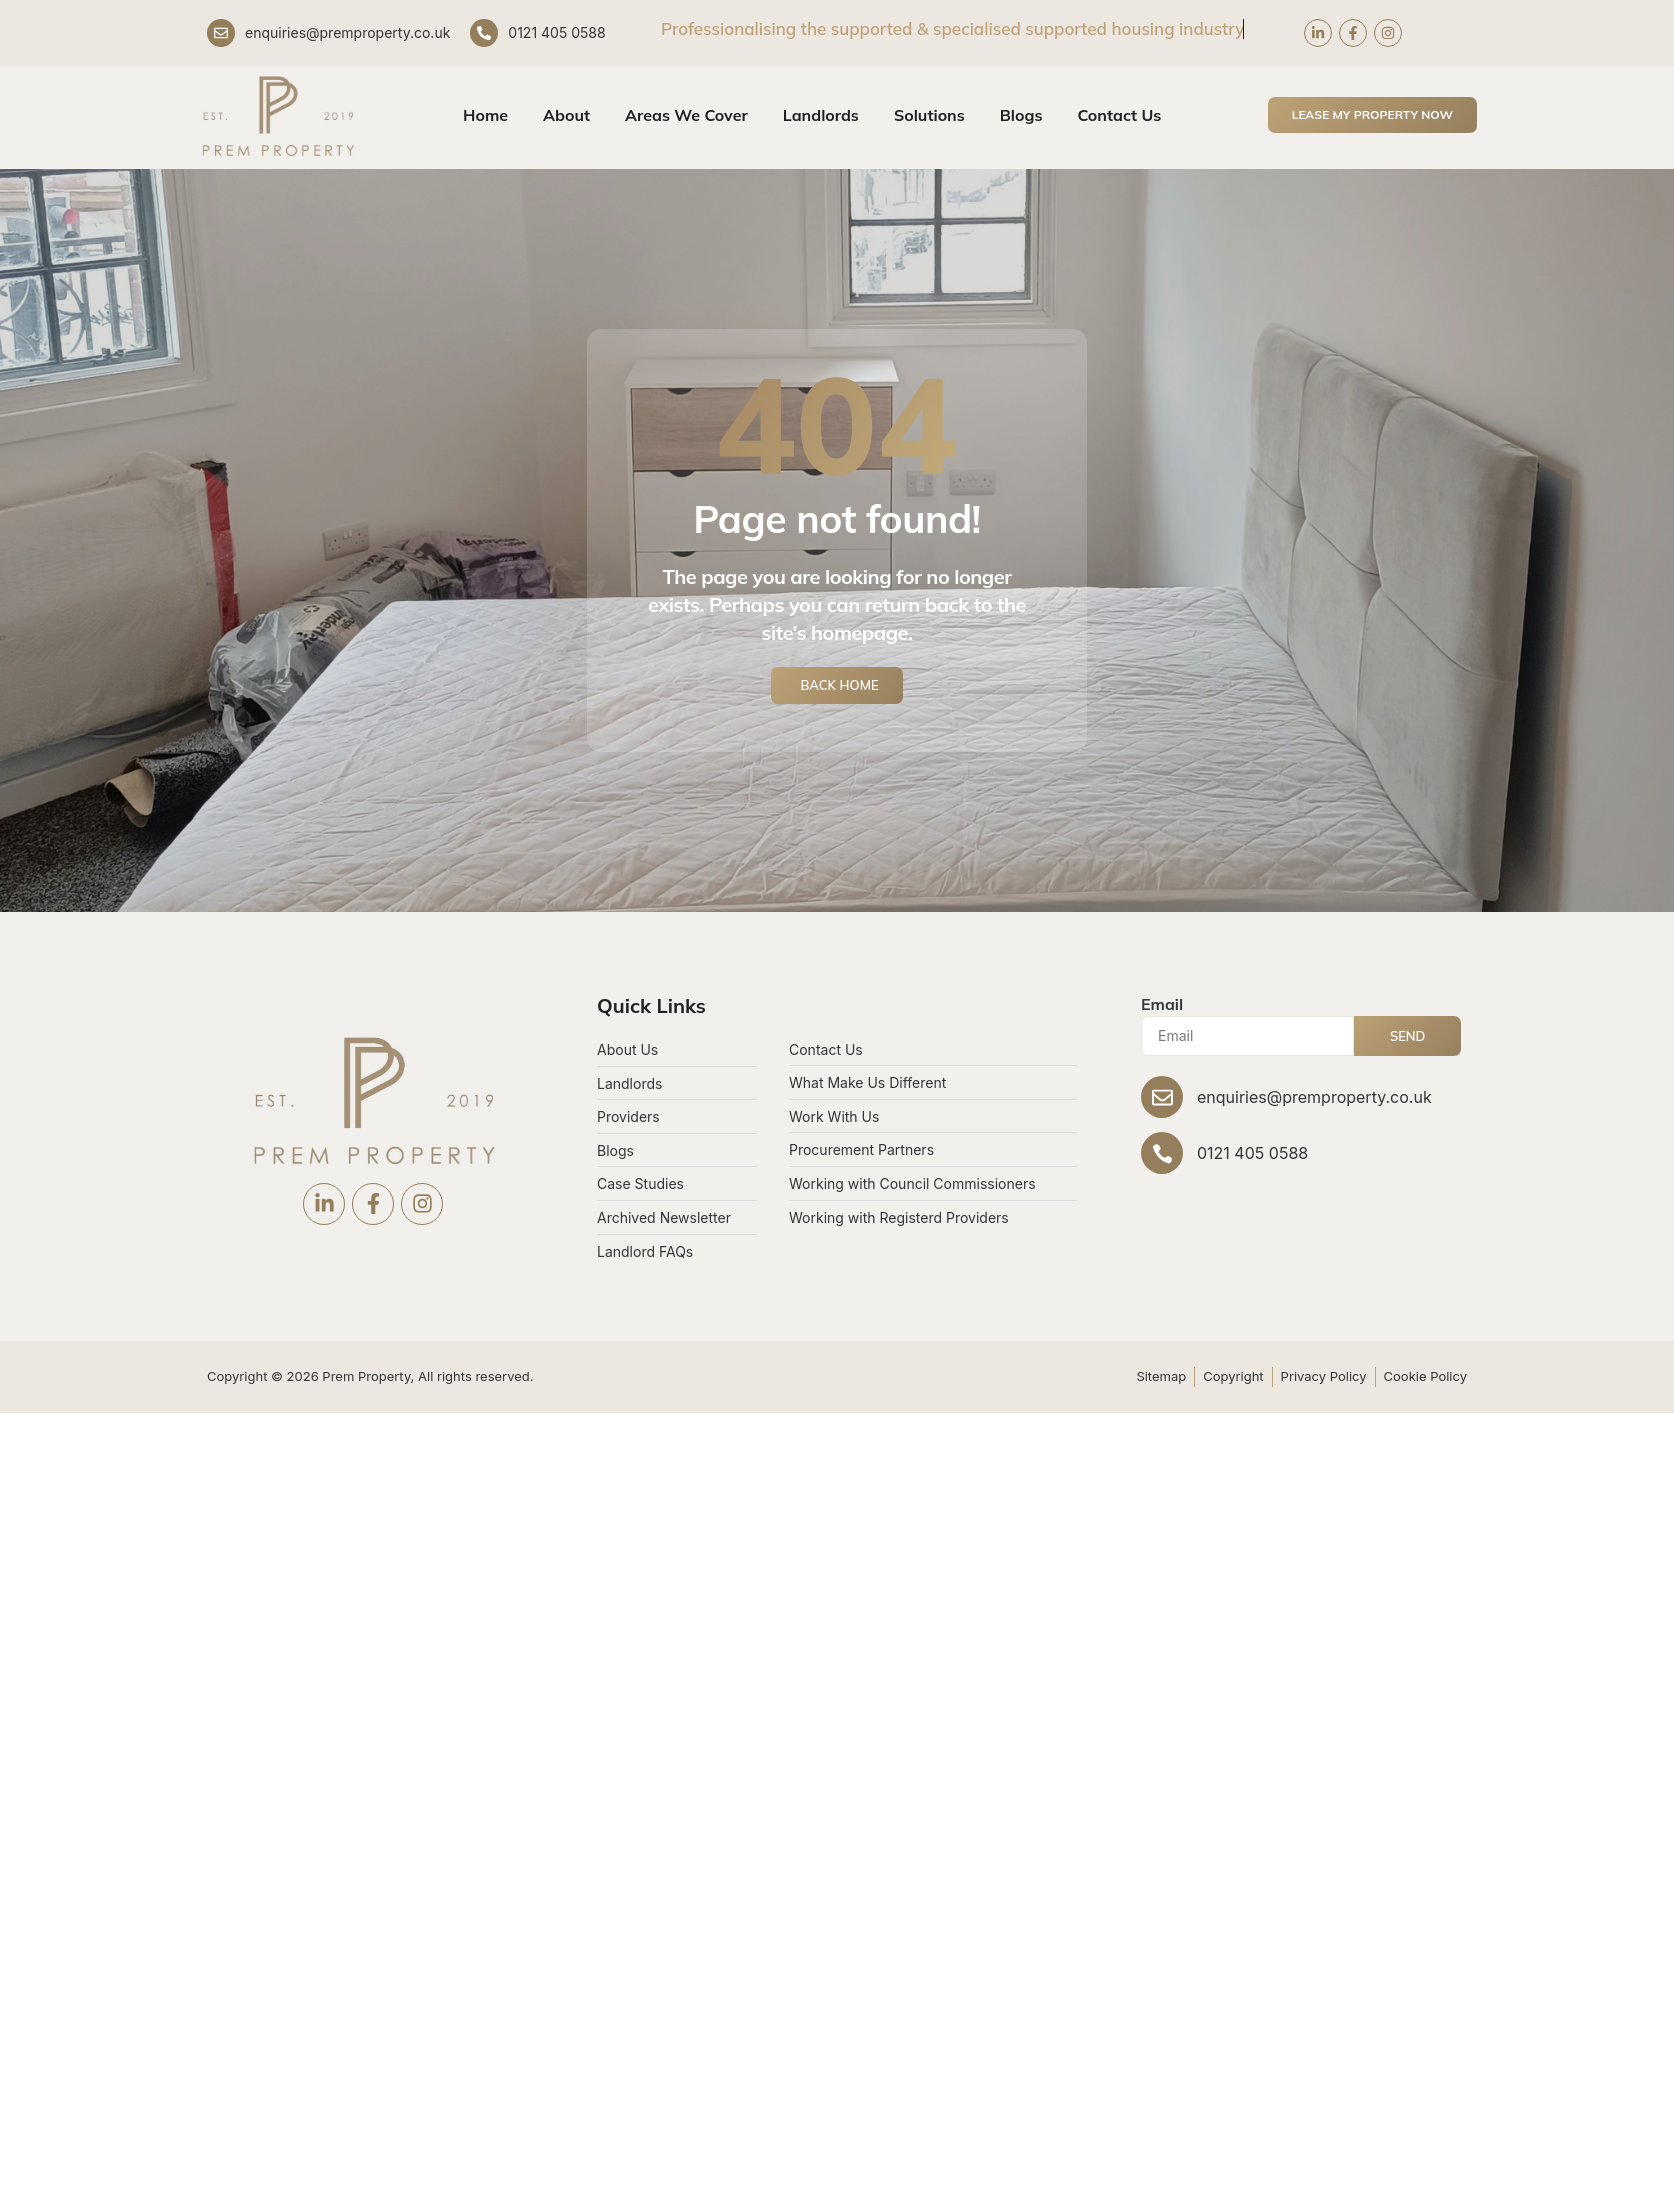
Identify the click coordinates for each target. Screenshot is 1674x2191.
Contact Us (1119, 115)
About (566, 115)
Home (485, 115)
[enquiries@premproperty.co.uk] (221, 33)
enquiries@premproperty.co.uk (347, 32)
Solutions (929, 115)
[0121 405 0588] (484, 33)
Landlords (821, 115)
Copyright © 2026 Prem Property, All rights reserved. (370, 1376)
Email (1162, 1004)
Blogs (1021, 115)
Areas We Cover (686, 115)
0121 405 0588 (556, 32)
